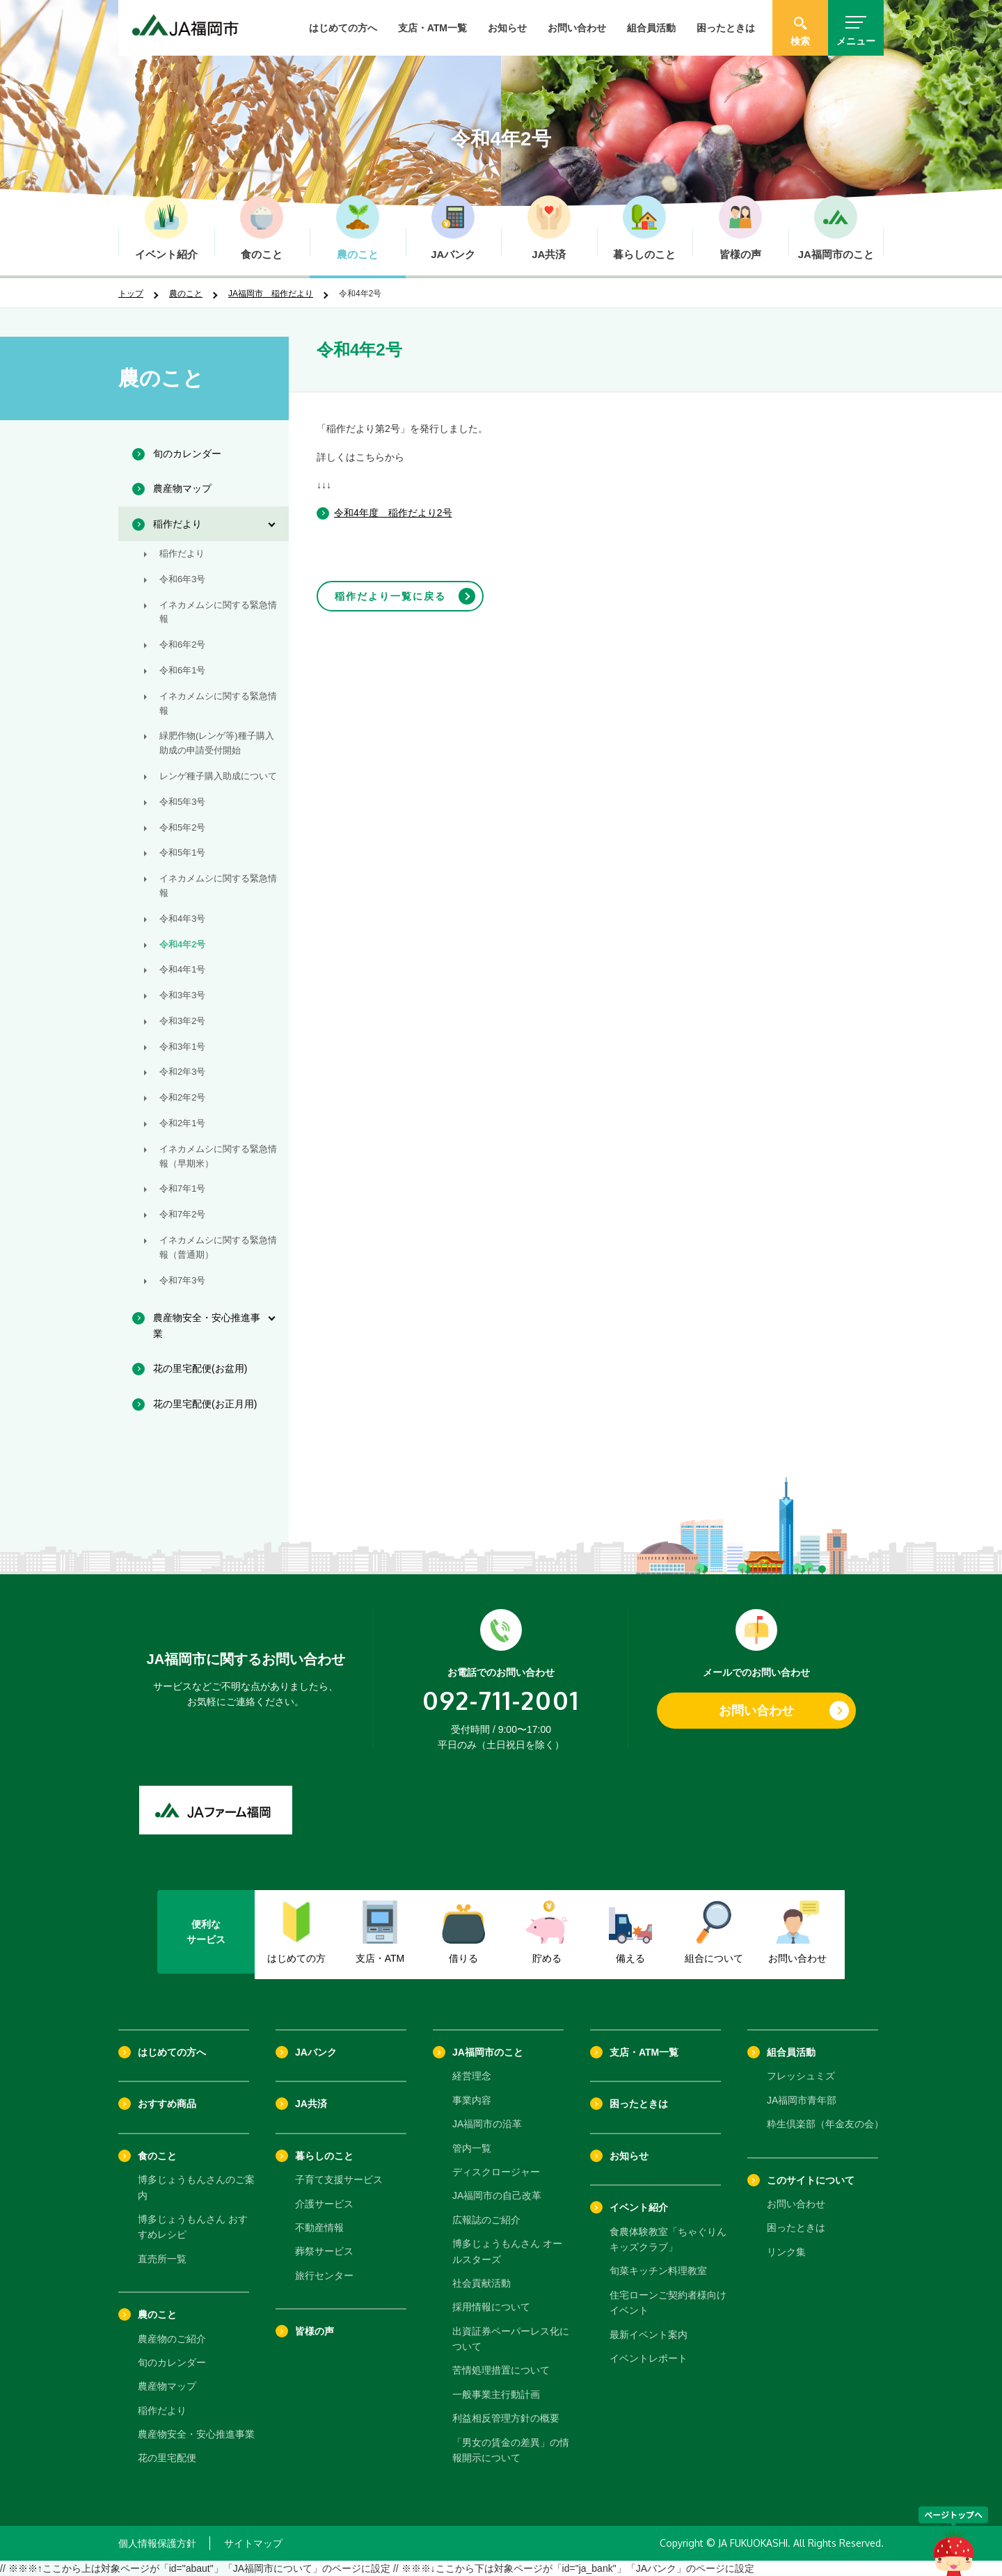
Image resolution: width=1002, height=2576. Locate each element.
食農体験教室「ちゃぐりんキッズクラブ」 (668, 2239)
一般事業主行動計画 (496, 2394)
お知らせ (507, 27)
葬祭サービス (324, 2251)
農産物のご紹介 (172, 2338)
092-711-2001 (501, 1699)
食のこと (157, 2155)
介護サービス (324, 2203)
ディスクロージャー (496, 2171)
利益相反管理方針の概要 (505, 2418)
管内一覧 (471, 2148)
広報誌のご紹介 (486, 2219)
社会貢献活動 (481, 2283)
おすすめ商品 (167, 2103)
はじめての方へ (343, 27)
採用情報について (491, 2306)
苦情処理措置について (501, 2370)
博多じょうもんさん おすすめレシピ (193, 2227)
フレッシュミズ (801, 2075)
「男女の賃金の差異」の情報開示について (510, 2450)
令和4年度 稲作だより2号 (393, 512)
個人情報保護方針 (157, 2543)
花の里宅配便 (167, 2457)
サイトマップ (253, 2543)
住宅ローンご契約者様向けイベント (668, 2302)
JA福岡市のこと (487, 2052)
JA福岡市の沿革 (487, 2123)
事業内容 (471, 2100)
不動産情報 (319, 2227)
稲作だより (162, 2410)
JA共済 (311, 2103)
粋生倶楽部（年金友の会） (825, 2123)
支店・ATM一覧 (432, 27)
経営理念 (471, 2075)
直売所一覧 (162, 2258)
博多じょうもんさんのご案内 (196, 2187)
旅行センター (324, 2275)
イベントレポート (648, 2358)
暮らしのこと (324, 2155)
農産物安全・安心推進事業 (196, 2434)
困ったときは (726, 27)
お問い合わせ (577, 27)
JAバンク (316, 2052)
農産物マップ (167, 2386)
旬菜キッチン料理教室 (658, 2270)
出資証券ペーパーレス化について (510, 2339)
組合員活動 (651, 27)
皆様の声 (314, 2331)
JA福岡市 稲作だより (270, 293)
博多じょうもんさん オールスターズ (507, 2251)
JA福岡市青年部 (801, 2100)
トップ (130, 293)
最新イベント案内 (648, 2334)
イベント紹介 (639, 2207)
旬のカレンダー (172, 2362)
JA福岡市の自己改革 (496, 2195)
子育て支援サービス (339, 2179)
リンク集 (786, 2251)
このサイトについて (810, 2180)
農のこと (185, 293)
